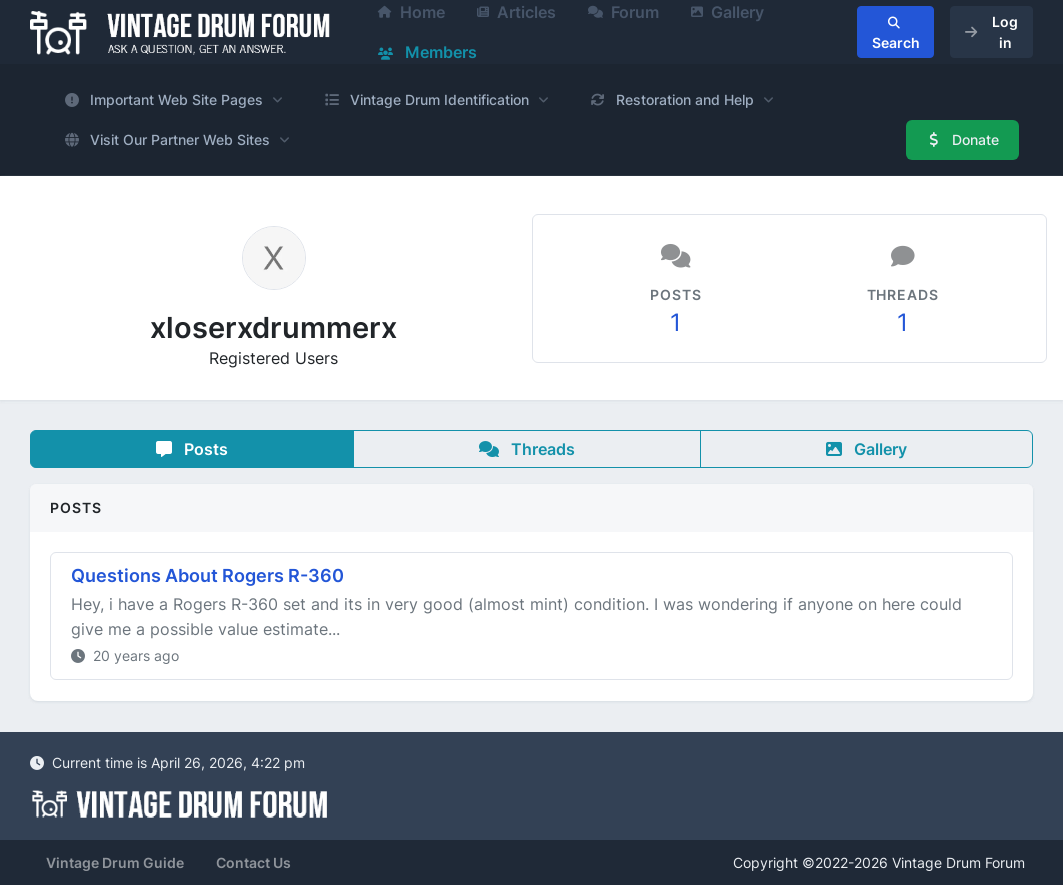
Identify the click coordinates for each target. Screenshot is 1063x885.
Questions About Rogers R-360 (207, 575)
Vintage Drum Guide (115, 862)
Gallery (866, 449)
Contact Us (253, 862)
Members (427, 52)
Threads (527, 449)
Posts (192, 449)
